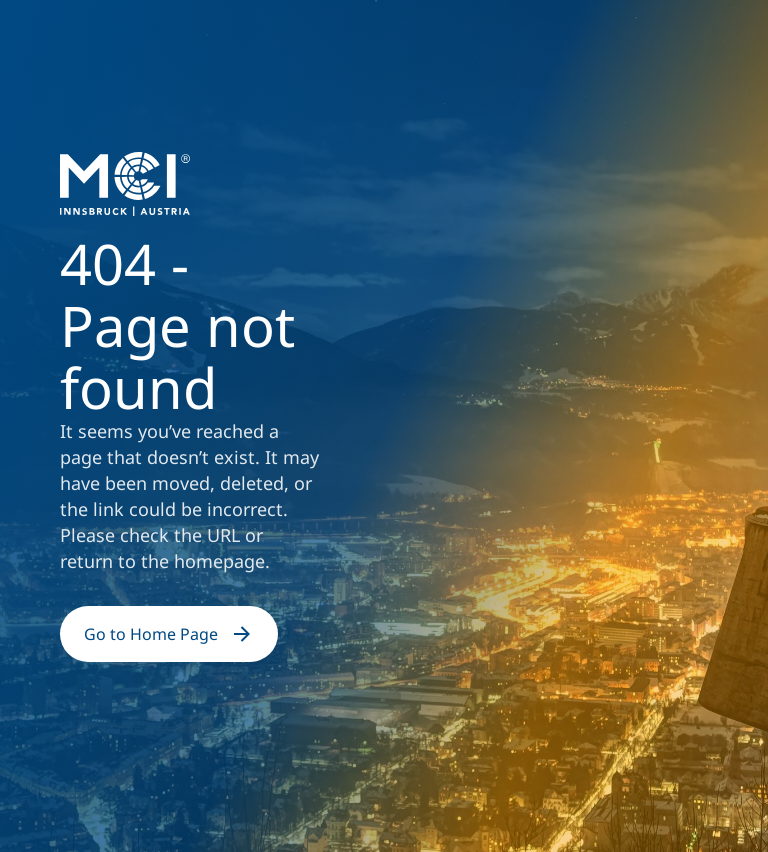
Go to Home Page (169, 634)
